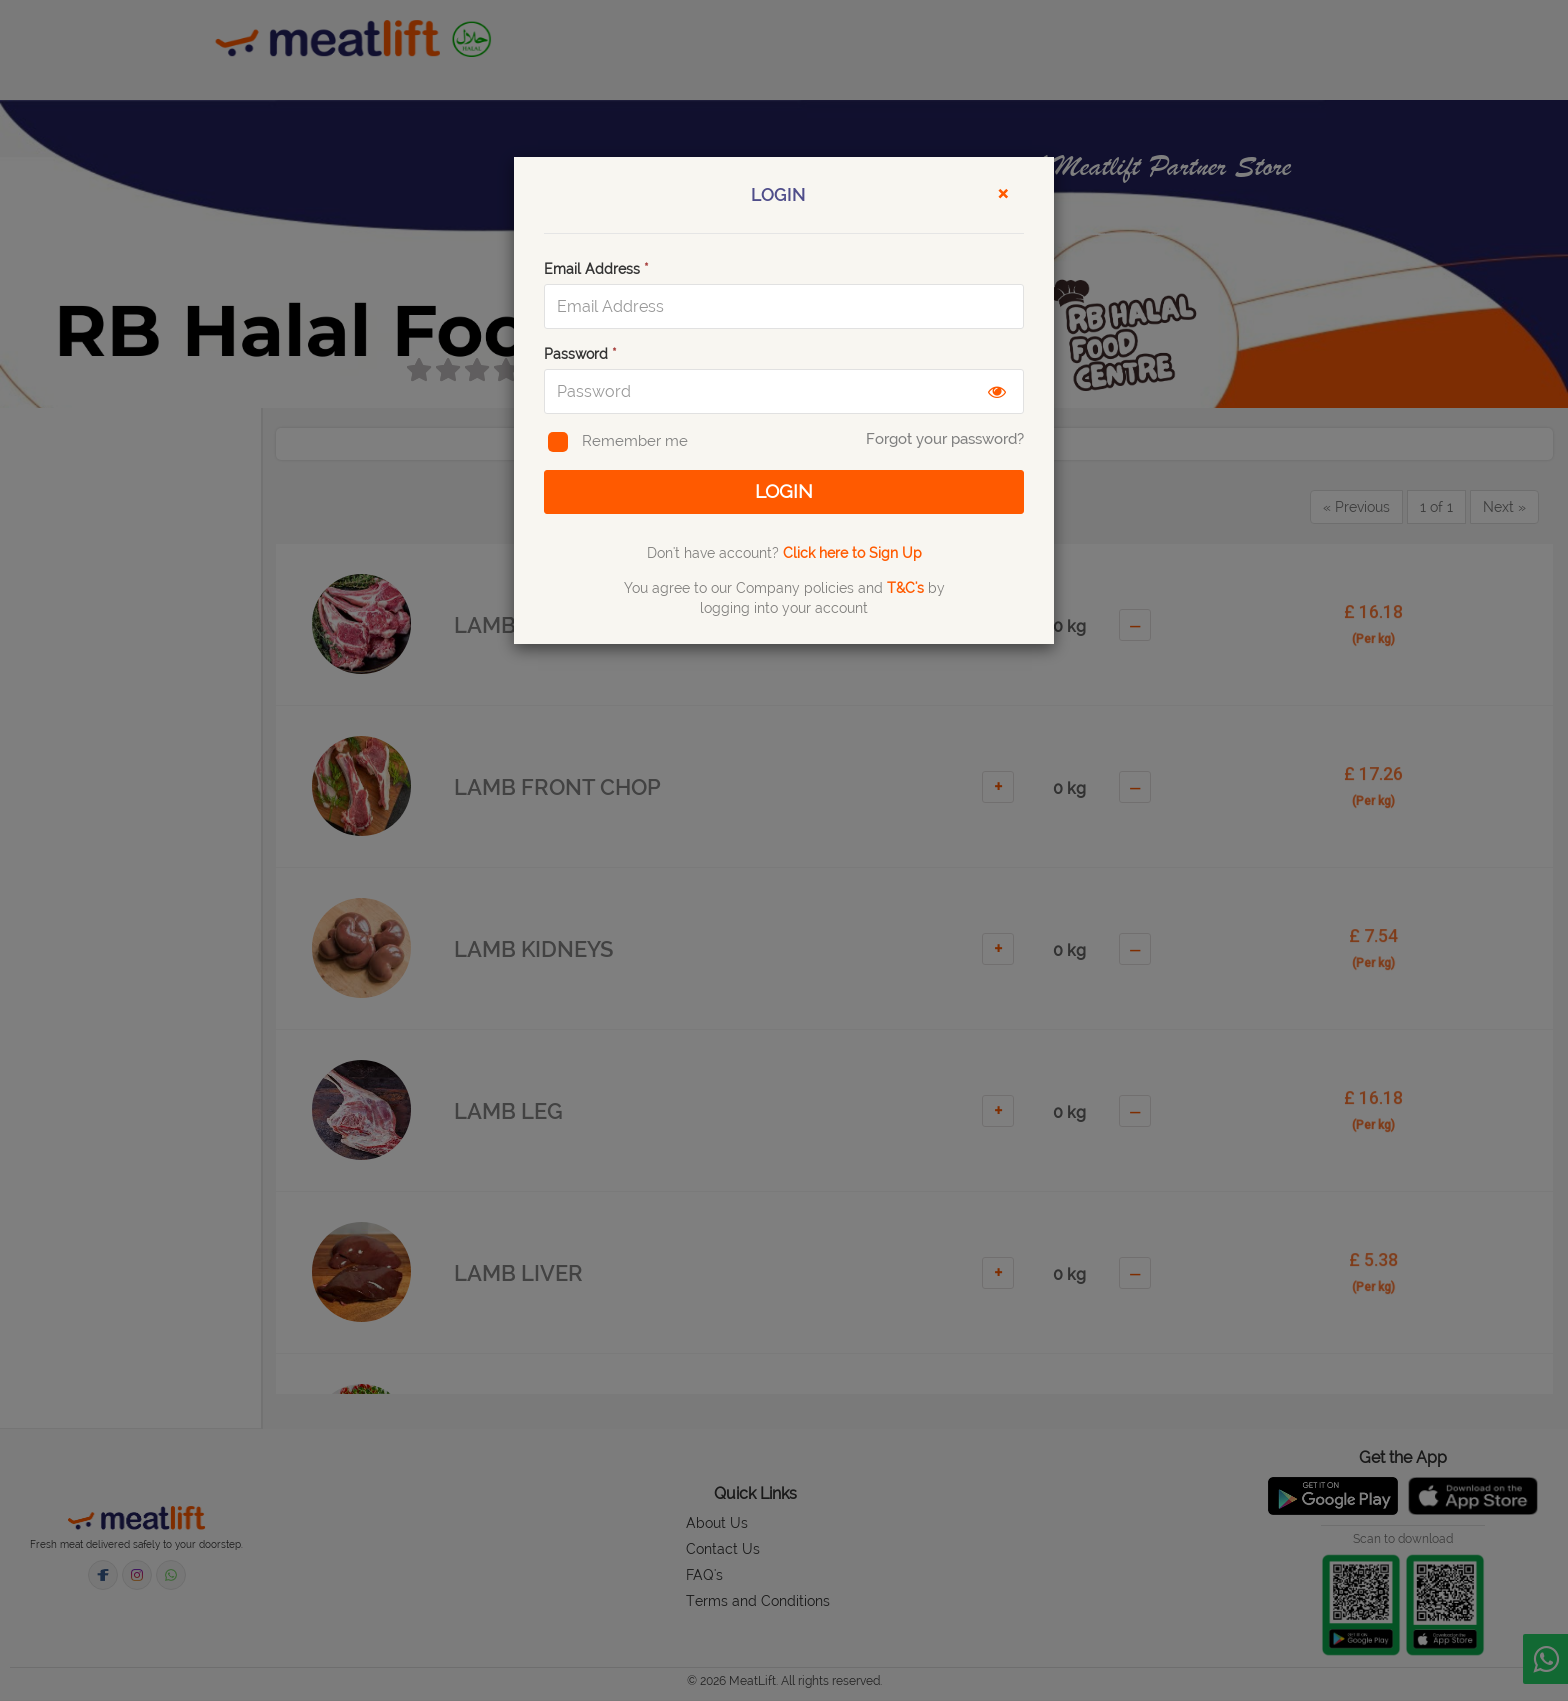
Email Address (596, 269)
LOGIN (784, 492)
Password (580, 354)
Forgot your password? (945, 439)
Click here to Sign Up (852, 555)
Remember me (616, 443)
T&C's (905, 590)
